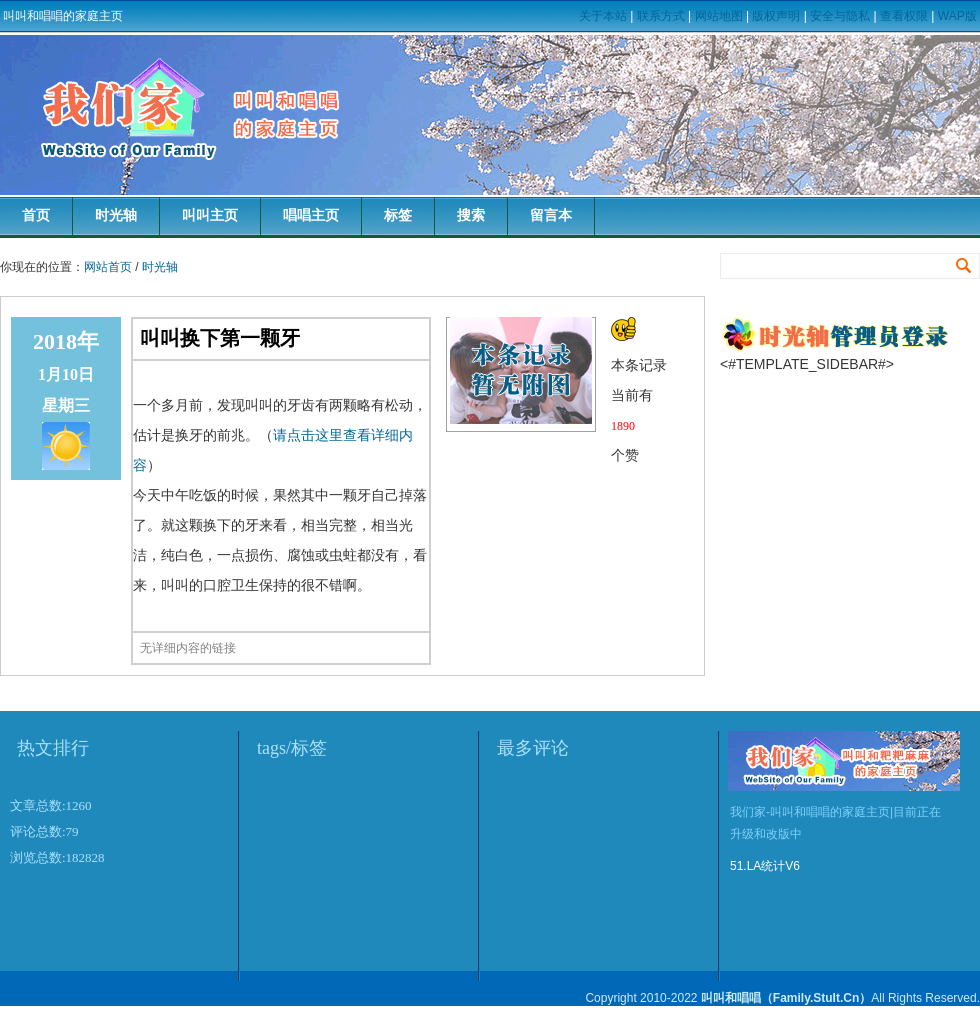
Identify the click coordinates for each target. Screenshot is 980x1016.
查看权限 (904, 16)
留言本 (551, 215)
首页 (36, 215)
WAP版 (957, 16)
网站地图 (719, 16)
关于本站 (603, 16)
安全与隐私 (840, 16)
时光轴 (116, 215)
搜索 (471, 215)
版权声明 (776, 16)
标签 (398, 215)
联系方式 (661, 16)
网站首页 (108, 267)
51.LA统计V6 (765, 866)
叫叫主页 (210, 215)
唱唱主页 (311, 215)
